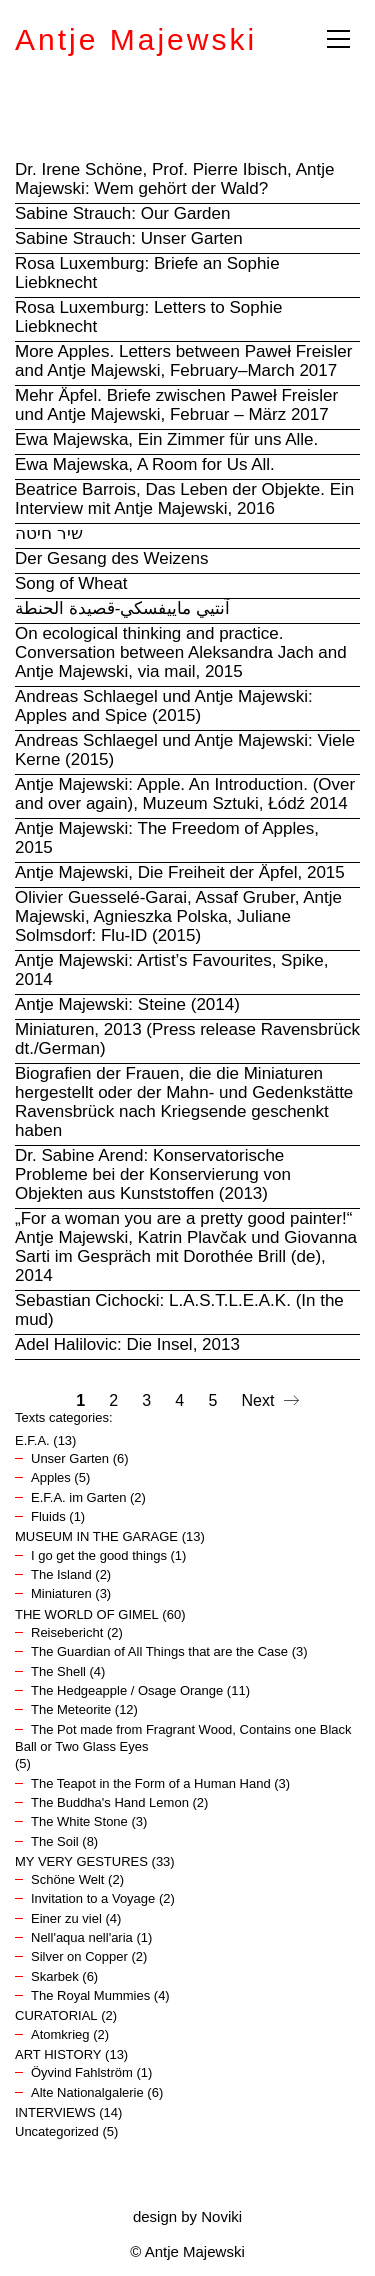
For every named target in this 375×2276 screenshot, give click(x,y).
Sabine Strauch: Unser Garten (129, 238)
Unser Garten (70, 1458)
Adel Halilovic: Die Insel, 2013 (127, 1344)
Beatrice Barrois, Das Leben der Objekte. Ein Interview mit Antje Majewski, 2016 (184, 499)
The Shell (58, 1671)
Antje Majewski (136, 39)
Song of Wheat (71, 583)
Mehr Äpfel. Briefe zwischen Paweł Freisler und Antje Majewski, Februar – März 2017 (176, 405)
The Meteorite (71, 1709)
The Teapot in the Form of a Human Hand (151, 1783)
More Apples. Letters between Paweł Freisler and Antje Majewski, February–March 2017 (183, 361)
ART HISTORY (58, 2054)
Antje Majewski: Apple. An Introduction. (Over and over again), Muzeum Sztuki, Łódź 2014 (185, 794)
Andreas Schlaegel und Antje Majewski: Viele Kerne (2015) (185, 750)
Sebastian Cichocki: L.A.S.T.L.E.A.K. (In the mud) (179, 1310)
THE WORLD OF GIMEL (87, 1614)
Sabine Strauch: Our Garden (122, 213)
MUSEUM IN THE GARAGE (96, 1536)
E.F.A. (32, 1440)
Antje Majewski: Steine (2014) (127, 1004)
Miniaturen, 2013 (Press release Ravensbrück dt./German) (187, 1039)
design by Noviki (187, 2216)
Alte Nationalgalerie (87, 2092)
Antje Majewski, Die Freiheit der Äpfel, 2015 (180, 872)
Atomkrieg (60, 2034)
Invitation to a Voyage (93, 1898)
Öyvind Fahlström (82, 2072)
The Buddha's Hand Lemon (110, 1802)
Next (270, 1401)
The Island (61, 1574)
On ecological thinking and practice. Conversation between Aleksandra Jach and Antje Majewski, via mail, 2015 (181, 652)
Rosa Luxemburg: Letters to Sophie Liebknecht (148, 317)
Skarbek (55, 1976)
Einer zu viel (66, 1918)
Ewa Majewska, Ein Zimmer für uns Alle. (166, 439)
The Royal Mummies (90, 1995)
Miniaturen (61, 1593)
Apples (51, 1477)
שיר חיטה (49, 533)
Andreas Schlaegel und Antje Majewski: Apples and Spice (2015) (164, 706)
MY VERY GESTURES (81, 1861)
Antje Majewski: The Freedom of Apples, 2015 (167, 838)
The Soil (55, 1841)
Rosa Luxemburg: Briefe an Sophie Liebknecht (147, 273)
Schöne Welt (67, 1879)
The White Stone (79, 1821)
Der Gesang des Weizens (111, 558)
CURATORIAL (56, 2015)
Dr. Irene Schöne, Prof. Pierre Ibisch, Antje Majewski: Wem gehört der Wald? (174, 179)
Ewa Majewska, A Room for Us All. (145, 464)
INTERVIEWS (55, 2112)
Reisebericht (67, 1632)
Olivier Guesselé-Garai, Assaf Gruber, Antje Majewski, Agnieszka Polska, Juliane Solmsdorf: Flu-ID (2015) (178, 916)
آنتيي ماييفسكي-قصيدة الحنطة (122, 608)
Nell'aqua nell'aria (82, 1937)
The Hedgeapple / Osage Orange (127, 1690)
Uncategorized (57, 2131)
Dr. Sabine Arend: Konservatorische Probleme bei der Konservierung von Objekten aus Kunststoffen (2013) (153, 1174)
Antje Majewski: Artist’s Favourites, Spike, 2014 (171, 970)
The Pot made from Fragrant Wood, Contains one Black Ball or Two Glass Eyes (183, 1738)
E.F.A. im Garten (78, 1497)
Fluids (48, 1516)
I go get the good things (99, 1555)
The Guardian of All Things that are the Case (159, 1651)
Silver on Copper (79, 1956)
